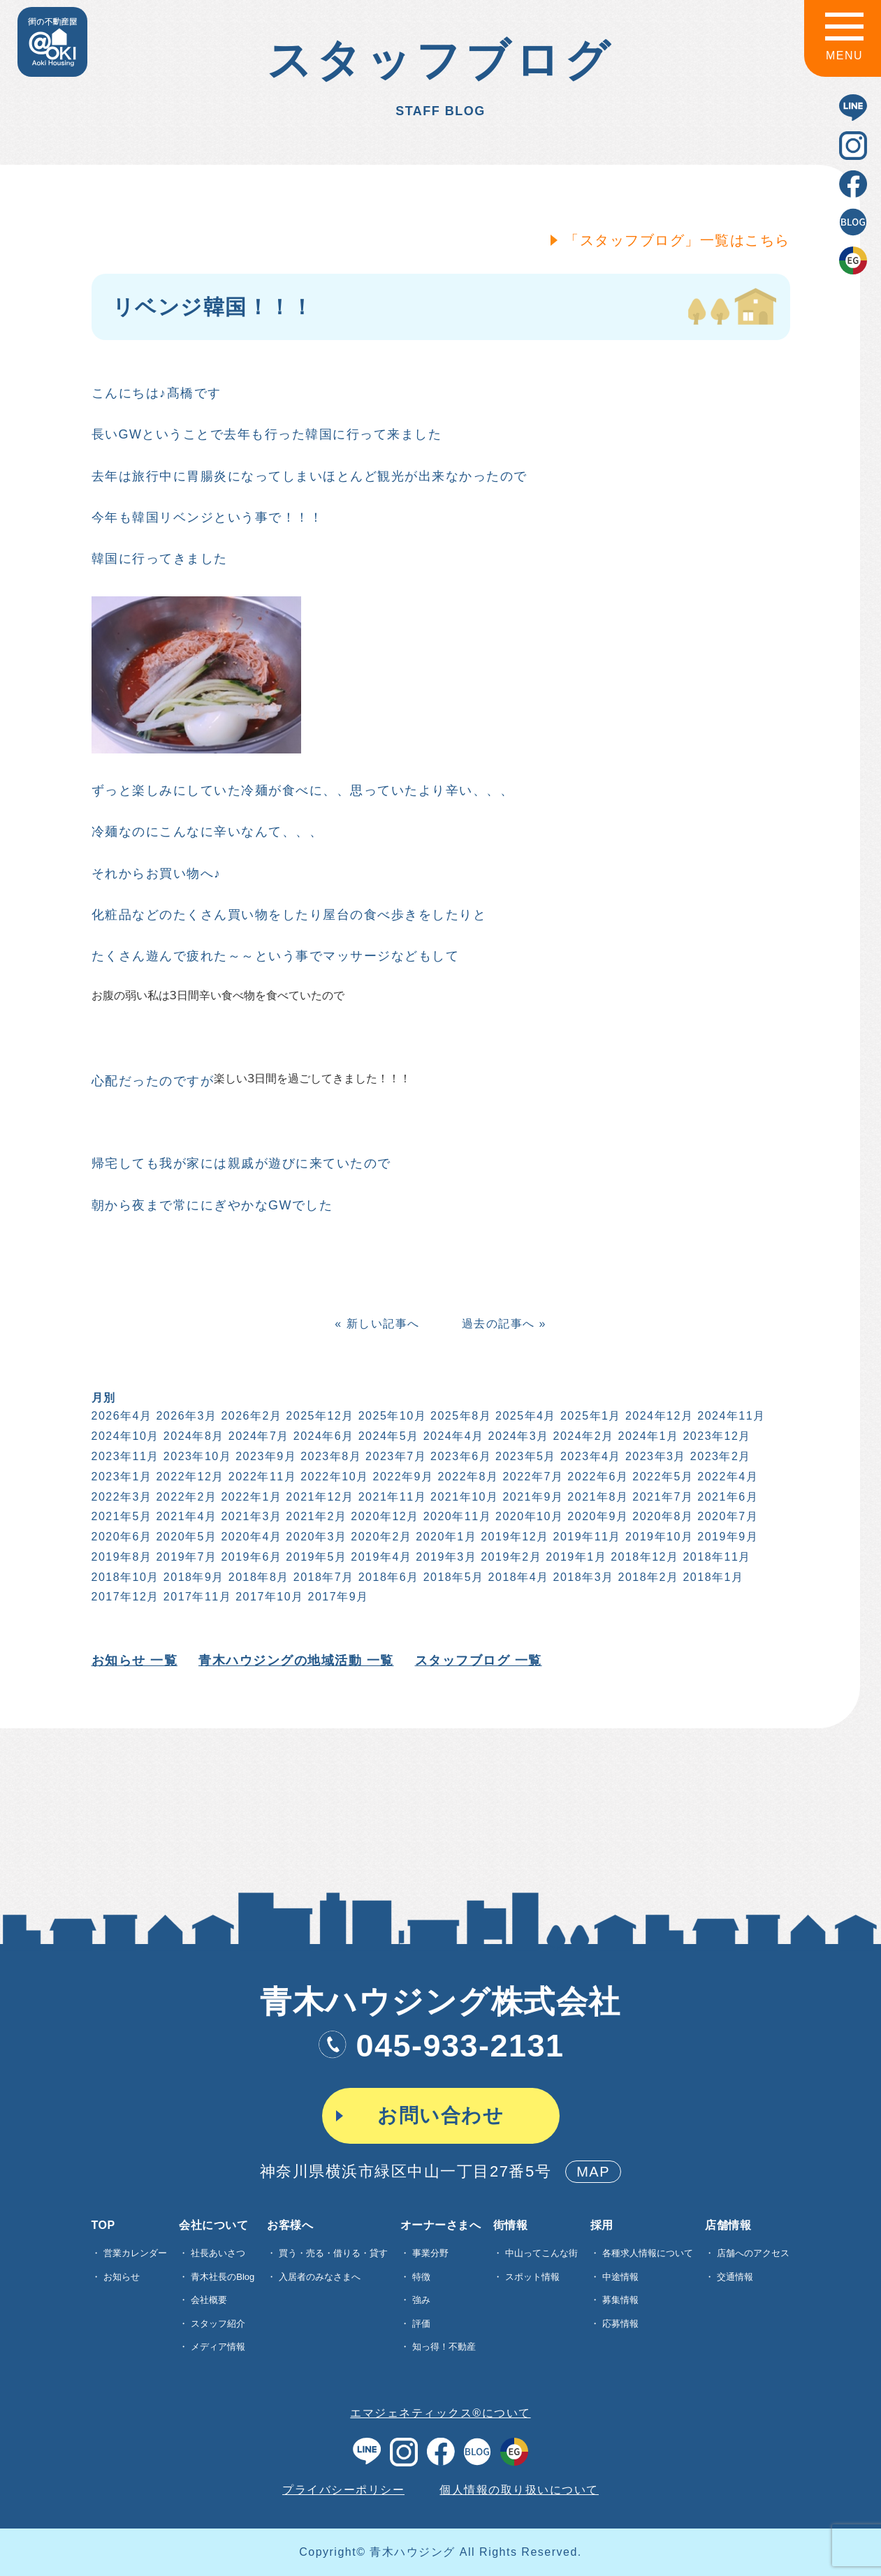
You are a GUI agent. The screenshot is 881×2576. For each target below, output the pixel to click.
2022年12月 (189, 1476)
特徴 (421, 2277)
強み (421, 2300)
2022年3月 (120, 1497)
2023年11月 (124, 1456)
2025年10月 (391, 1416)
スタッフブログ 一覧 (477, 1661)
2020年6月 (120, 1537)
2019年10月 (658, 1537)
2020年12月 (383, 1516)
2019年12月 (513, 1537)
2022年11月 (261, 1476)
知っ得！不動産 (444, 2346)
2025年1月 (589, 1416)
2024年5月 (387, 1436)
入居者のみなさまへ (320, 2277)
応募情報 (620, 2323)
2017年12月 (124, 1597)
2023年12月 (716, 1436)
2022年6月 (597, 1476)
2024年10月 (124, 1436)
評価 (421, 2323)
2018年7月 (322, 1577)
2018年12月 (643, 1557)
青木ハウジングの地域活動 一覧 (295, 1661)
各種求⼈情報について (647, 2253)
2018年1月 (712, 1577)
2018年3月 (582, 1577)
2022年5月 (661, 1476)
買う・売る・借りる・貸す (333, 2253)
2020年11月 (456, 1516)
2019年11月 (586, 1537)
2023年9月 (264, 1456)
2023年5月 (524, 1456)
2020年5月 (185, 1537)
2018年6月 (387, 1577)
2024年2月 (582, 1436)
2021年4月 (185, 1516)
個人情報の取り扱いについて (519, 2490)
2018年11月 (716, 1557)
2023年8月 (329, 1456)
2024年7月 (257, 1436)
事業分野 (430, 2253)
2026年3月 (185, 1416)
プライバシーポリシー (343, 2490)
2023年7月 (394, 1456)
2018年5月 (452, 1577)
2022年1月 (250, 1497)
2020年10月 (528, 1516)
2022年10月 (333, 1476)
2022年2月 (185, 1497)
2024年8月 (192, 1436)
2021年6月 (726, 1497)
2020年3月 (315, 1537)
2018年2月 (647, 1577)
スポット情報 (532, 2277)
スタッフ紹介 (218, 2323)
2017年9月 (337, 1597)
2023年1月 (120, 1476)
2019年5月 (315, 1557)
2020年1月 (444, 1537)
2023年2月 (719, 1456)
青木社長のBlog (222, 2277)
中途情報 (620, 2277)
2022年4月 (726, 1476)
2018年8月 (257, 1577)
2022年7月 (532, 1476)
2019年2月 (509, 1557)
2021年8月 (597, 1497)
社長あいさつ (218, 2253)
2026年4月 (120, 1416)
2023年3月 (654, 1456)
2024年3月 (517, 1436)
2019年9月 (726, 1537)
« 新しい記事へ (375, 1324)
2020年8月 (661, 1516)
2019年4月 (379, 1557)
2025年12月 (319, 1416)
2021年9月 (532, 1497)
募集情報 (620, 2300)
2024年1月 (647, 1436)
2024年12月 (658, 1416)
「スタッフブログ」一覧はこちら (676, 240)
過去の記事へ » (502, 1324)
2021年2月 (315, 1516)
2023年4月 (589, 1456)
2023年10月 (196, 1456)
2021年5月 (120, 1516)
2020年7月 (726, 1516)
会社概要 (209, 2300)
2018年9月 (192, 1577)
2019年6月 (250, 1557)
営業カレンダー (135, 2253)
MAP (593, 2171)
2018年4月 (517, 1577)
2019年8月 (120, 1557)
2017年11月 (196, 1597)
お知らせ (121, 2277)
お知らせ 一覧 (133, 1661)
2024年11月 (730, 1416)
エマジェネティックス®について (440, 2413)
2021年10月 (463, 1497)
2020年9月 (597, 1516)
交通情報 (735, 2277)
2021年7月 (661, 1497)
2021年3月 (250, 1516)
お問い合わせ (440, 2115)
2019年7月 (185, 1557)
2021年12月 (319, 1497)
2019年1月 (574, 1557)
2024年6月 (322, 1436)
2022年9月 (402, 1476)
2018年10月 (124, 1577)
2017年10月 (268, 1597)
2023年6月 (459, 1456)
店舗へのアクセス (753, 2253)
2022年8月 (467, 1476)
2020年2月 (379, 1537)
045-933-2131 (440, 2045)
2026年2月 (250, 1416)
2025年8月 (459, 1416)
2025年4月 (524, 1416)
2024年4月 (452, 1436)
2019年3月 (444, 1557)
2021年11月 (391, 1497)
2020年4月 (250, 1537)
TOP (103, 2225)
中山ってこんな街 (541, 2253)
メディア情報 (218, 2346)
